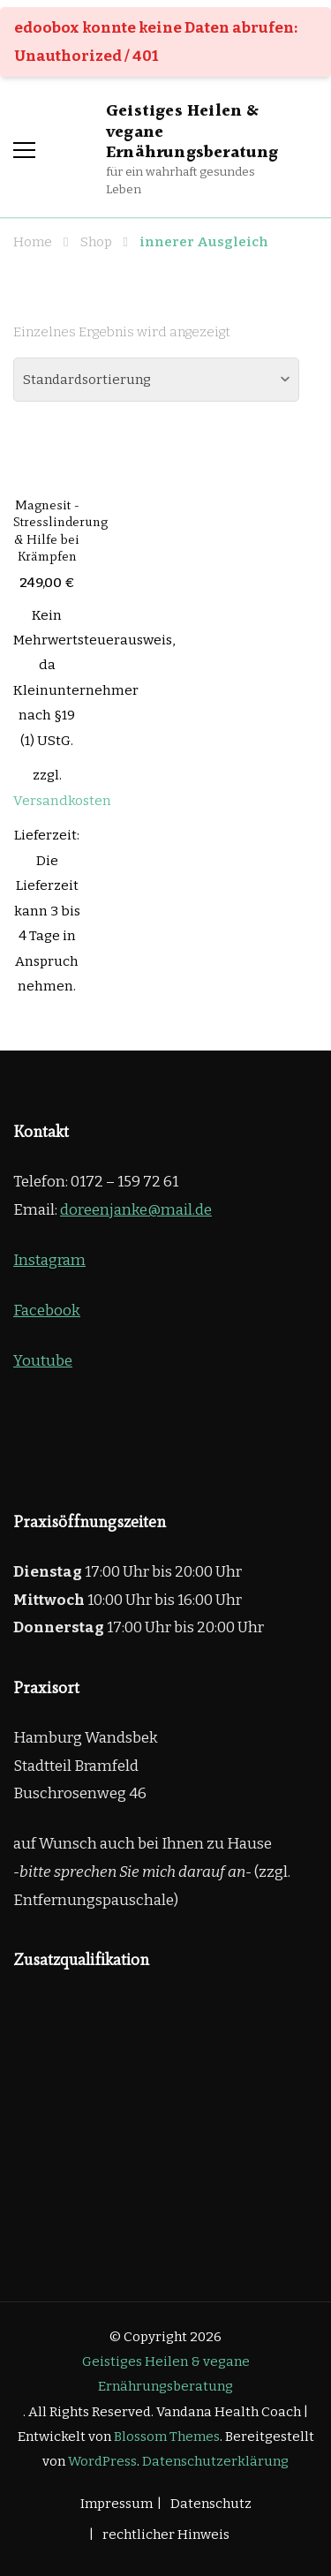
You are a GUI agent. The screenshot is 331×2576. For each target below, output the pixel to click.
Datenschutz (211, 2504)
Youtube (42, 1361)
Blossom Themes (167, 2436)
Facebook (46, 1310)
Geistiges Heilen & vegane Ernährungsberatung (166, 2374)
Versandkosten (62, 801)
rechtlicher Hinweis (165, 2534)
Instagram (49, 1260)
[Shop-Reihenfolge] (156, 380)
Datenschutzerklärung (215, 2461)
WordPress (102, 2461)
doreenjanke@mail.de (136, 1210)
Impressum (116, 2504)
